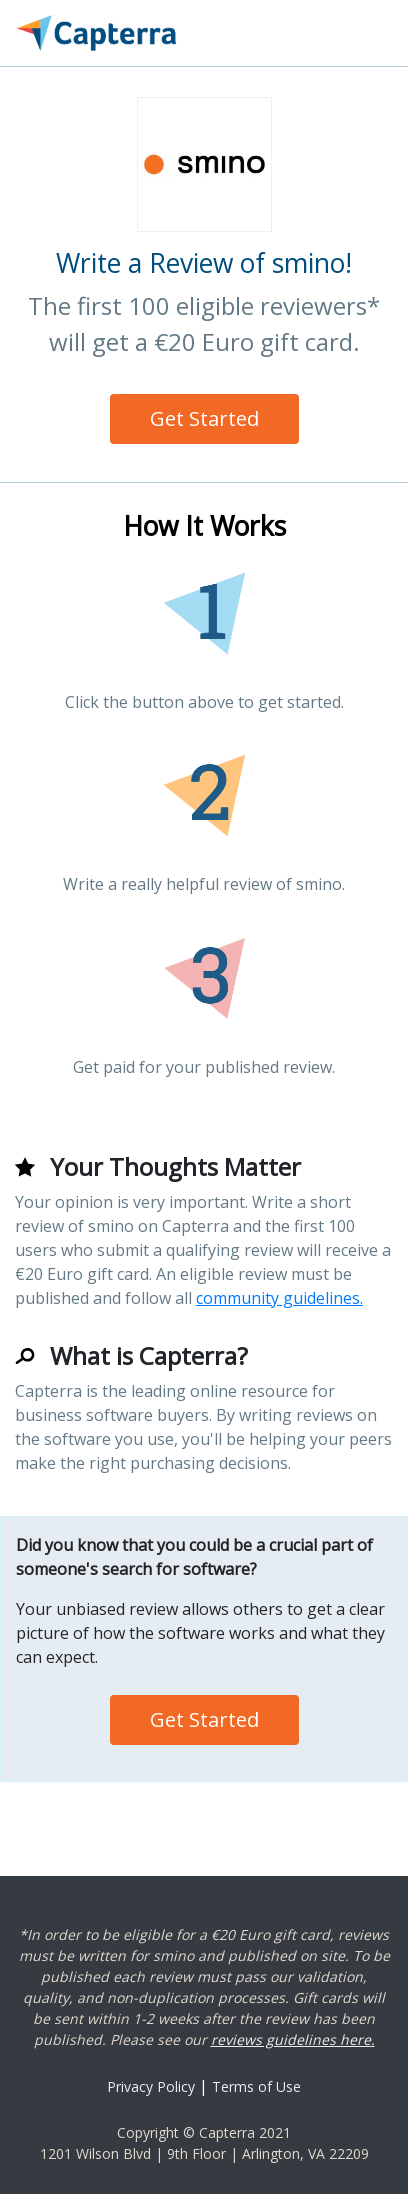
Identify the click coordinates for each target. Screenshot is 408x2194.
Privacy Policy (151, 2086)
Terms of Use (256, 2086)
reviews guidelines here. (293, 2039)
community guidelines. (279, 1298)
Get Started (204, 418)
